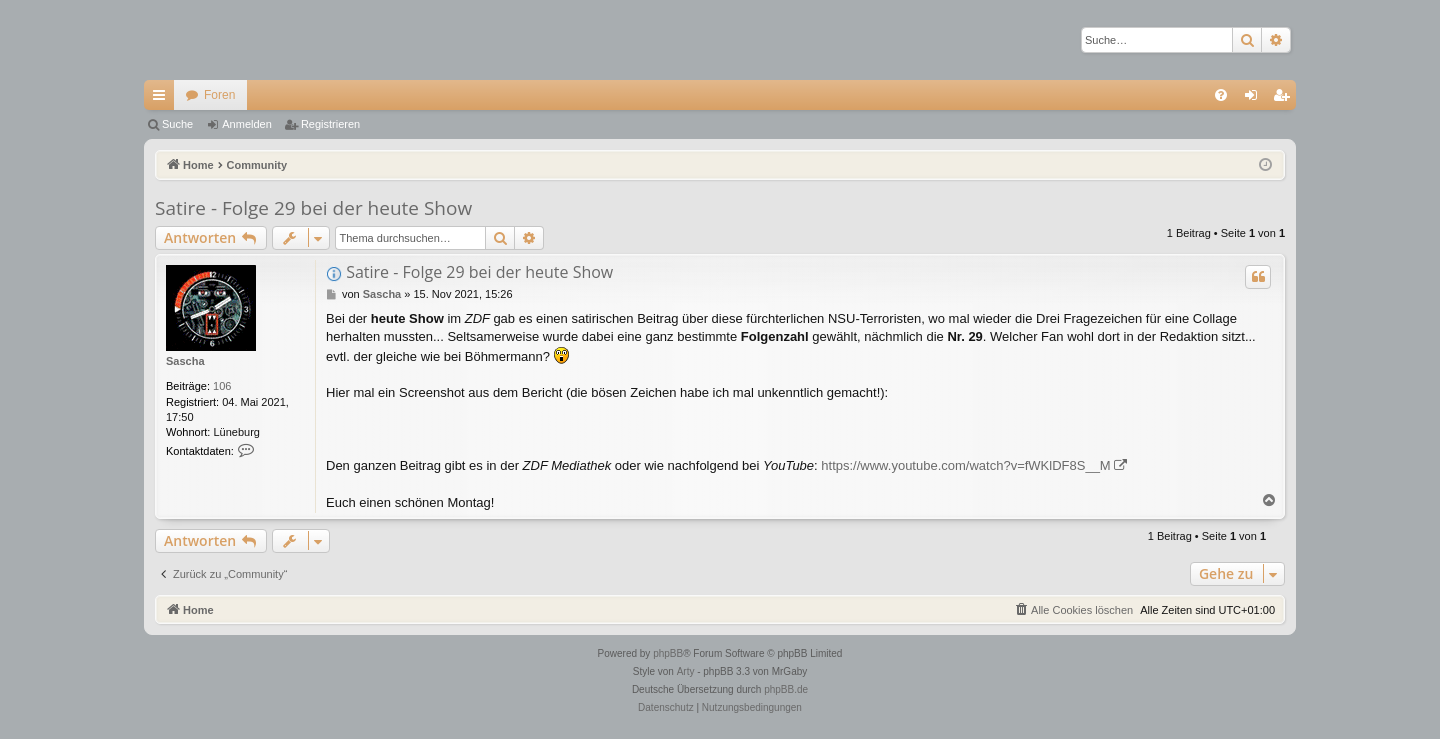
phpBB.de (786, 689)
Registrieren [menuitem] (1285, 99)
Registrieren (330, 124)
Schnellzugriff (163, 99)
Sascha (185, 361)
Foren (219, 95)
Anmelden (247, 124)
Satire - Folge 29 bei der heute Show (313, 208)
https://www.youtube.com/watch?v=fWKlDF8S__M (965, 465)
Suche (177, 124)
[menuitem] (1221, 95)
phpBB (668, 653)
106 (222, 386)
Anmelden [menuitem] (1255, 99)
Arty (686, 671)
